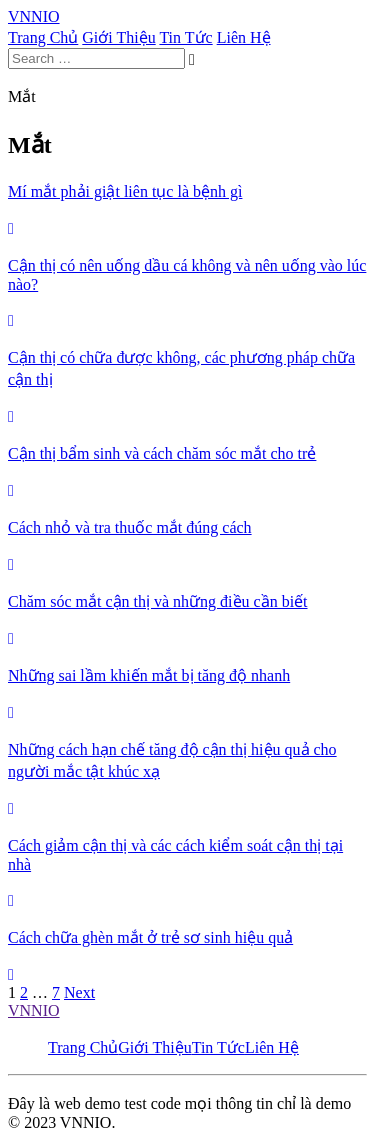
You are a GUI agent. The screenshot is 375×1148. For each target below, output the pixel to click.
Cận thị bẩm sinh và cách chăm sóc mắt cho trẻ (162, 453)
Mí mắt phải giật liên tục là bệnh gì (125, 191)
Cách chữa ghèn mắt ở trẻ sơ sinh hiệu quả (150, 937)
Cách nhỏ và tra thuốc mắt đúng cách (130, 527)
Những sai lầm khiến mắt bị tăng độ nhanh (149, 675)
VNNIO (34, 1010)
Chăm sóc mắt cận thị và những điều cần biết (158, 601)
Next (79, 992)
